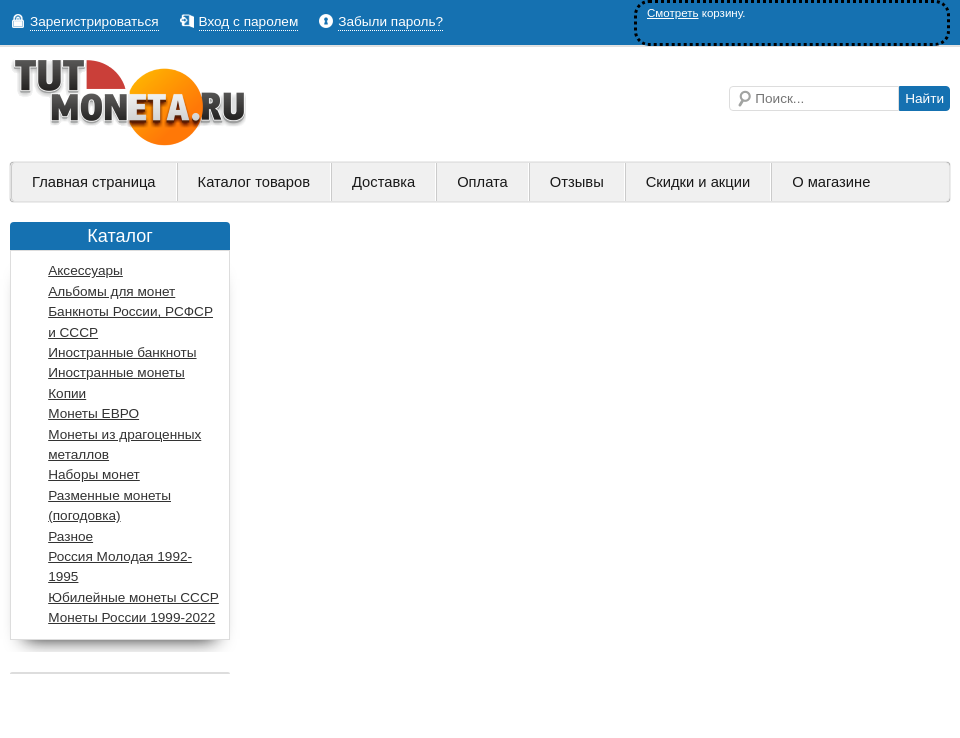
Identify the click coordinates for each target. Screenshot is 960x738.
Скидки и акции (698, 182)
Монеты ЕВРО (93, 413)
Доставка (383, 182)
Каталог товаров (254, 182)
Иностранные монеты (116, 372)
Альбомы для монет (111, 291)
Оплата (482, 182)
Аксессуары (85, 270)
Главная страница (94, 182)
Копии (67, 393)
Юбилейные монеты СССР (133, 597)
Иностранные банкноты (122, 352)
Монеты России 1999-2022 (131, 617)
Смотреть (673, 13)
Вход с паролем (249, 21)
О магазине (831, 182)
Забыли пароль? (390, 21)
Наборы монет (94, 474)
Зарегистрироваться (94, 21)
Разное (70, 536)
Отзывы (577, 182)
